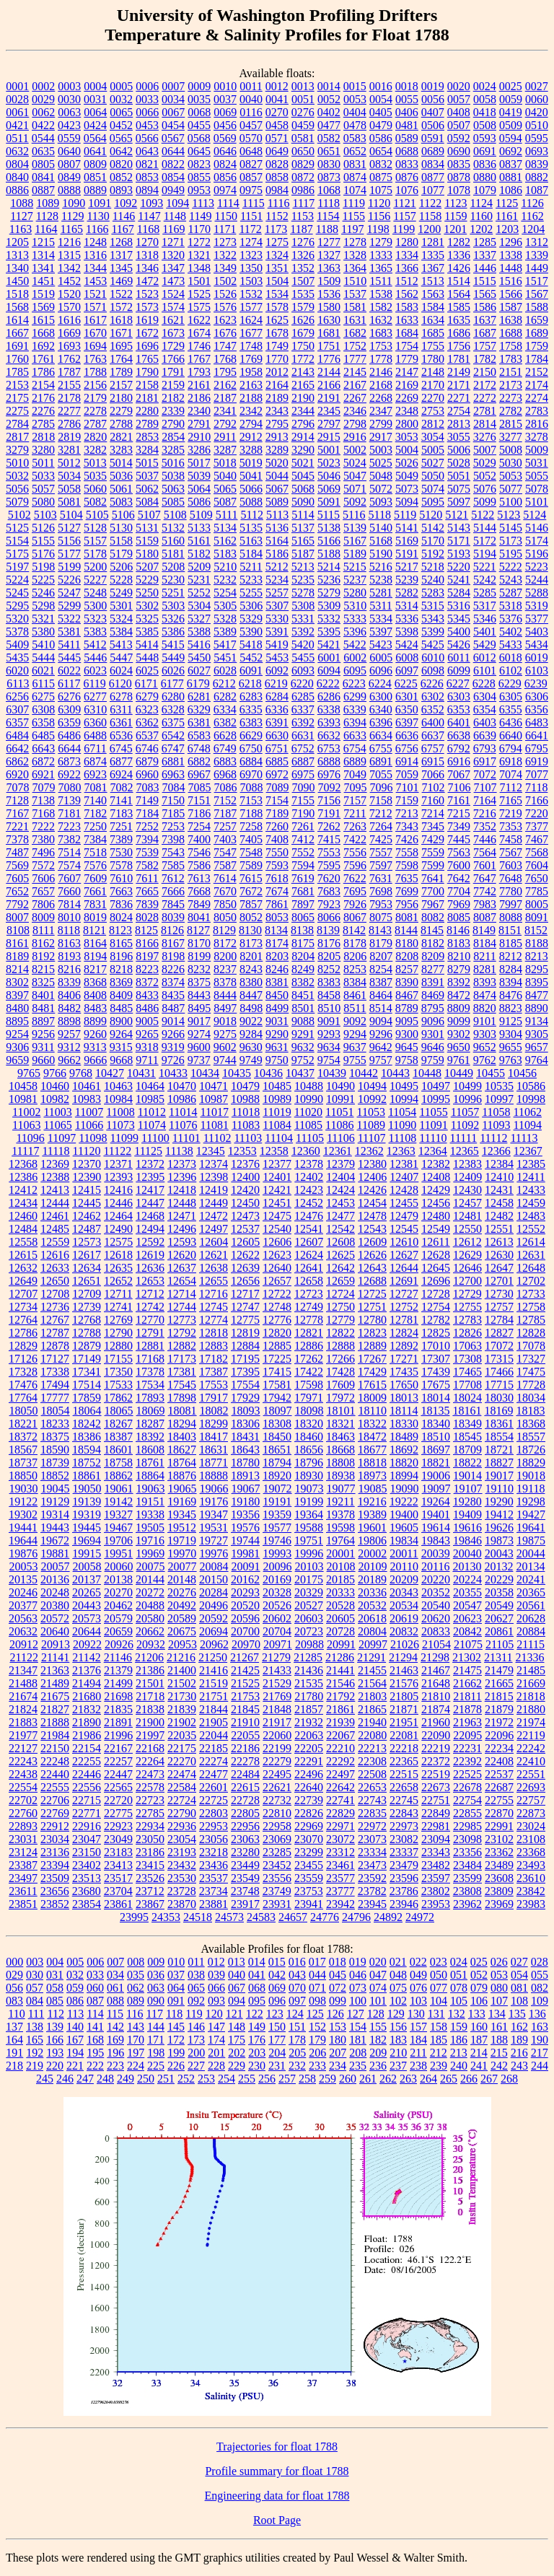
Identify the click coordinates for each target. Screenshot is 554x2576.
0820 (121, 164)
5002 (354, 450)
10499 (467, 1086)
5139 (354, 528)
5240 (432, 579)
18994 (404, 1475)
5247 (69, 592)
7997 (510, 904)
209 (378, 2053)
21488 (23, 1683)
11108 (403, 1138)
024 (458, 1962)
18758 (118, 1462)
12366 (496, 1151)
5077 (510, 489)
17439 (435, 1372)
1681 (328, 333)
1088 (21, 203)
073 (357, 1988)
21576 (404, 1683)
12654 (181, 1281)
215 (499, 2053)
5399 (432, 631)
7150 (173, 800)
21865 (372, 1709)
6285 (303, 696)
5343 (432, 618)
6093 (303, 670)
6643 (43, 748)
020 (378, 1962)
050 (438, 1975)
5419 (277, 644)
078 (458, 1988)
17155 (118, 1359)
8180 (406, 943)
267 (489, 2078)
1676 (225, 333)
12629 (467, 1255)
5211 (250, 567)
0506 (432, 125)
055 (539, 1975)
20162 (245, 1579)
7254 (199, 826)
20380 (54, 1605)
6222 (328, 683)
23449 (245, 1865)
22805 (245, 1813)
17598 (308, 1385)
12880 (118, 1346)
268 (509, 2078)
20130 (466, 1566)
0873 (328, 177)
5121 (456, 515)
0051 (303, 99)
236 (378, 2066)
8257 (406, 969)
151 (297, 2027)
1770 (277, 359)
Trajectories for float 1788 (277, 2446)
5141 (406, 528)
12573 (86, 1242)
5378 (17, 631)
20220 (435, 1579)
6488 (95, 735)
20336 (372, 1592)
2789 (147, 424)
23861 (118, 1904)
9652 (484, 1047)
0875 (380, 177)
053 (499, 1975)
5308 (303, 605)
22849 (435, 1813)
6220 (302, 683)
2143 (303, 372)
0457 (251, 125)
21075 (468, 1644)
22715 (86, 1800)
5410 (43, 644)
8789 (406, 1008)
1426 (458, 268)
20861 (499, 1631)
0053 (354, 99)
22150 (54, 1748)
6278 (121, 696)
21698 (118, 1696)
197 (135, 2053)
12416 (118, 1190)
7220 (536, 813)
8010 (69, 917)
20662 (150, 1631)
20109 (373, 1566)
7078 (18, 787)
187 (479, 2040)
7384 (95, 839)
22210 (340, 1748)
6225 (406, 683)
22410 (530, 1761)
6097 (406, 670)
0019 (432, 86)
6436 (510, 722)
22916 (86, 1826)
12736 (54, 1307)
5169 (406, 541)
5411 (69, 644)
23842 (530, 1891)
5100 (510, 502)
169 (115, 2040)
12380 (372, 1164)
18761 (150, 1462)
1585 (458, 307)
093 (216, 2001)
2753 (432, 411)
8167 (173, 943)
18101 (341, 1411)
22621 (277, 1787)
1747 (225, 346)
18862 (118, 1475)
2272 (484, 398)
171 (155, 2040)
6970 (251, 774)
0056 (432, 99)
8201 (251, 956)
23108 (530, 1839)
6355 (510, 709)
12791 (150, 1333)
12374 (213, 1164)
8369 (121, 982)
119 (193, 2014)
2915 (328, 437)
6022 (69, 670)
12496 (181, 1229)
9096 (432, 1021)
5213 (303, 567)
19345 (181, 1514)
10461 (86, 1086)
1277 (328, 242)
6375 (173, 722)
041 (256, 1975)
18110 (373, 1411)
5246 (43, 592)
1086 (510, 190)
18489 (404, 1436)
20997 (373, 1644)
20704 (277, 1631)
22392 (467, 1761)
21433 (277, 1670)
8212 (510, 956)
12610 (404, 1242)
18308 (277, 1423)
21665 (499, 1683)
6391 (277, 722)
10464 (150, 1086)
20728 (340, 1631)
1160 (481, 216)
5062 (147, 489)
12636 (150, 1268)
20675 (181, 1631)
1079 (484, 190)
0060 (536, 99)
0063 (69, 112)
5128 (95, 528)
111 (36, 2014)
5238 (380, 579)
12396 (181, 1177)
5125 (17, 528)
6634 (380, 735)
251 (166, 2078)
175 (236, 2040)
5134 (225, 528)
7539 (147, 852)
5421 (328, 644)
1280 (406, 242)
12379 (340, 1164)
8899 (95, 1021)
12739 (86, 1307)
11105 (310, 1138)
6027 (199, 670)
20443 (86, 1605)
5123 (508, 515)
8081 (406, 917)
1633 (406, 320)
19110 (499, 1488)
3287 (225, 450)
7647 (484, 878)
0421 (17, 125)
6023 (95, 670)
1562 (406, 294)
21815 (499, 1696)
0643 (147, 151)
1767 (199, 359)
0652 (354, 151)
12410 (499, 1177)
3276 (484, 437)
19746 (277, 1540)
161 (499, 2027)
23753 (308, 1891)
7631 (380, 878)
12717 (245, 1294)
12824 (404, 1333)
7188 (251, 813)
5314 (406, 605)
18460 (308, 1436)
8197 (147, 956)
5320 (17, 618)
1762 (69, 359)
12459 (530, 1203)
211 (418, 2053)
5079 (17, 502)
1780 (432, 359)
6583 (199, 735)
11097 (62, 1138)
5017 (199, 463)
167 (75, 2040)
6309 (69, 709)
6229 (510, 683)
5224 (17, 579)
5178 (95, 554)
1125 (507, 203)
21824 (23, 1709)
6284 (277, 696)
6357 (17, 722)
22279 (277, 1761)
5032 (17, 476)
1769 (251, 359)
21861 (340, 1709)
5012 (69, 463)
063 (155, 1988)
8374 (173, 982)
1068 (328, 190)
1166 (97, 229)
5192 (432, 554)
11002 (26, 1112)
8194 (95, 956)
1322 (225, 255)
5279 (328, 592)
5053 (510, 476)
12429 (435, 1190)
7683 (328, 891)
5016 (173, 463)
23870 (181, 1904)
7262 (328, 826)
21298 (435, 1657)
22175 (181, 1748)
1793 (199, 372)
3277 (510, 437)
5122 (482, 515)
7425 (380, 839)
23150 (86, 1852)
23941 (308, 1904)
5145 (510, 528)
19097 (436, 1488)
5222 (510, 567)
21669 (530, 1683)
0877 (432, 177)
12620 (181, 1255)
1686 (458, 333)
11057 (465, 1112)
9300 (406, 1034)
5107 (149, 515)
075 (398, 1988)
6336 (277, 709)
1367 (432, 268)
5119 (405, 515)
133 (476, 2014)
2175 (17, 398)
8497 (225, 1008)
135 (517, 2014)
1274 (251, 242)
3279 (17, 450)
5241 (458, 579)
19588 (308, 1527)
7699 (406, 891)
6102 (510, 670)
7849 (199, 904)
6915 (432, 761)
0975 (251, 190)
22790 (181, 1813)
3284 (147, 450)
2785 (43, 424)
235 (357, 2066)
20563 (23, 1618)
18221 (23, 1423)
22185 (213, 1748)
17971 (308, 1398)
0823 (199, 164)
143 (135, 2027)
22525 (467, 1774)
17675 (435, 1385)
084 (34, 2001)
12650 (54, 1281)
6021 (43, 670)
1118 (328, 203)
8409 (121, 995)
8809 (458, 1008)
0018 (406, 86)
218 (14, 2066)
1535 (303, 294)
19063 (150, 1488)
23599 (467, 1878)
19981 (245, 1553)
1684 (406, 333)
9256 (43, 1034)
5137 (303, 528)
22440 (54, 1774)
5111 (227, 515)
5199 (69, 567)
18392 (150, 1436)
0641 (95, 151)
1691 (17, 346)
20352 (435, 1592)
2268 (380, 398)
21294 (403, 1657)
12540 (277, 1229)
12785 (530, 1320)
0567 (173, 138)
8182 (432, 943)
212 (438, 2053)
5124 (534, 515)
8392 (458, 982)
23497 (23, 1878)
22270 (181, 1761)
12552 (530, 1229)
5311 (380, 605)
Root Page (277, 2520)
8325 (43, 982)
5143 (458, 528)
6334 (225, 709)
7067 (458, 774)
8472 (458, 995)
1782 (484, 359)
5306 (251, 605)
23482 (435, 1865)
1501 (199, 281)
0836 (484, 164)
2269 (406, 398)
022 (418, 1962)
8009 (43, 917)
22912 (54, 1826)
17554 (245, 1385)
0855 (199, 177)
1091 (99, 203)
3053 (406, 437)
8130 (250, 930)
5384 (121, 631)
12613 (499, 1242)
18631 (213, 1449)
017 (317, 1962)
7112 (511, 787)
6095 (354, 670)
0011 (250, 86)
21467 (435, 1670)
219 (34, 2066)
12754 (435, 1307)
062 (135, 1988)
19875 (530, 1540)
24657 (292, 1917)
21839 (181, 1709)
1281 (432, 242)
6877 (121, 761)
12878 (54, 1346)
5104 (71, 515)
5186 (277, 554)
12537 (245, 1229)
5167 (354, 541)
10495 (404, 1086)
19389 (372, 1514)
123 (274, 2014)
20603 (308, 1618)
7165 (510, 800)
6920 (17, 774)
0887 (43, 190)
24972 (419, 1917)
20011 (404, 1553)
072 (337, 1988)
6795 (536, 748)
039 (216, 1975)
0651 (328, 151)
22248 (54, 1761)
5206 (121, 567)
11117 (25, 1151)
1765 (147, 359)
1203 (507, 229)
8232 (199, 969)
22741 (340, 1800)
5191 (406, 554)
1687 (484, 333)
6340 (380, 709)
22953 (213, 1826)
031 (54, 1975)
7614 (225, 878)
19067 (246, 1488)
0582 (328, 138)
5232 (225, 579)
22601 (213, 1787)
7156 (328, 800)
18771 (213, 1462)
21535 (308, 1683)
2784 (17, 424)
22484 (245, 1774)
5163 (251, 541)
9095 (406, 1021)
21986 (86, 1735)
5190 (380, 554)
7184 (147, 813)
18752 (86, 1462)
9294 (354, 1034)
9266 (173, 1034)
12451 (277, 1203)
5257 (277, 592)
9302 (458, 1034)
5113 (277, 515)
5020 (277, 463)
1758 (510, 346)
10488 (308, 1086)
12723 (308, 1294)
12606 (277, 1242)
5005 (432, 450)
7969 (458, 904)
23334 (372, 1852)
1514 (458, 281)
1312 (536, 242)
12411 (530, 1177)
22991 (499, 1826)
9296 (380, 1034)
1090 (73, 203)
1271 (173, 242)
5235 (303, 579)
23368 (530, 1852)
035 (135, 1975)
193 (54, 2053)
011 (196, 1962)
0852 (121, 177)
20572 (54, 1618)
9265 (147, 1034)
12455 (404, 1203)
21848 (277, 1709)
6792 (458, 748)
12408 (435, 1177)
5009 (536, 450)
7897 (303, 904)
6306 (536, 696)
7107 (485, 787)
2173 (510, 385)
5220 (458, 567)
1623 (225, 320)
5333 (354, 618)
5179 (121, 554)
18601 (118, 1449)
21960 (435, 1722)
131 (436, 2014)
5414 (147, 644)
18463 (340, 1436)
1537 (354, 294)
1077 (432, 190)
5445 (69, 657)
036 (155, 1975)
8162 (43, 943)
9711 (147, 1060)
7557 (380, 852)
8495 (199, 1008)
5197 (17, 567)
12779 (340, 1320)
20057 (55, 1566)
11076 (183, 1125)
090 (155, 2001)
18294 (181, 1423)
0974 (225, 190)
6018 (510, 657)
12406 (372, 1177)
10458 (23, 1086)
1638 (510, 320)
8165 (121, 943)
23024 (530, 1826)
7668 (199, 891)
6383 (251, 722)
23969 (499, 1904)
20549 (499, 1605)
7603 (510, 865)
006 (95, 1962)
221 (75, 2066)
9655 (510, 1047)
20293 (245, 1592)
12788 (86, 1333)
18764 (181, 1462)
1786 (43, 372)
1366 (406, 268)
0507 (458, 125)
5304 (199, 605)
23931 (277, 1904)
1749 (277, 346)
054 (519, 1975)
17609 (340, 1385)
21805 (404, 1696)
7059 (406, 774)
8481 (43, 1008)
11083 (246, 1125)
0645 (199, 151)
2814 (484, 424)
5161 (199, 541)
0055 (406, 99)
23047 (86, 1839)
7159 (406, 800)
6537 (147, 735)
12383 (467, 1164)
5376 (510, 618)
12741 (118, 1307)
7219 (510, 813)
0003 (69, 86)
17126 (23, 1359)
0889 (95, 190)
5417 (225, 644)
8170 (199, 943)
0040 (251, 99)
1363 (328, 268)
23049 (118, 1839)
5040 (225, 476)
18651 (277, 1449)
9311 (43, 1047)
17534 (150, 1385)
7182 (95, 813)
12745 (213, 1307)
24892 (388, 1917)
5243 (510, 579)
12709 (86, 1294)
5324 (121, 618)
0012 (277, 86)
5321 (43, 618)
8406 (69, 995)
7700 (432, 891)
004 (54, 1962)
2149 (458, 372)
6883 (225, 761)
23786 (404, 1891)
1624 (251, 320)
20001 (340, 1553)
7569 (17, 865)
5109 (201, 515)
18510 (435, 1436)
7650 (536, 878)
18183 (530, 1411)
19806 (372, 1540)
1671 (121, 333)
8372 (147, 982)
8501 (303, 1008)
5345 (458, 618)
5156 (69, 541)
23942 (340, 1904)
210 (398, 2053)
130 (416, 2014)
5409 (17, 644)
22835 (372, 1813)
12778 (308, 1320)
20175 (308, 1579)
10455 (490, 1073)
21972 (499, 1722)
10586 (530, 1086)
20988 (309, 1644)
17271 (404, 1359)
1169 (173, 229)
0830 (328, 164)
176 (256, 2040)
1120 (379, 203)
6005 (380, 657)
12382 (435, 1164)
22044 (213, 1735)
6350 (406, 709)
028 (539, 1962)
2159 (173, 385)
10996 (467, 1099)
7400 (199, 839)
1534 (277, 294)
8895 (17, 1021)
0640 (69, 151)
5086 (199, 502)
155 (378, 2027)
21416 (213, 1670)
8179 (380, 943)
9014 (173, 1021)
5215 (354, 567)
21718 (150, 1696)
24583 (261, 1917)
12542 (340, 1229)
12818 (213, 1333)
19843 (435, 1540)
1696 (147, 346)
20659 (118, 1631)
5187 (303, 554)
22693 (530, 1787)
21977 (23, 1735)
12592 (150, 1242)
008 (135, 1962)
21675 (54, 1696)
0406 (406, 112)
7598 (406, 865)
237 (398, 2066)
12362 (369, 1151)
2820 (95, 437)
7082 (121, 787)
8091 (536, 917)
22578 (150, 1787)
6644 (69, 748)
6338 (328, 709)
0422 (43, 125)
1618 (121, 320)
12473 (245, 1216)
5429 (484, 644)
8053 (277, 917)
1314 (43, 255)
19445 (86, 1527)
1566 (510, 294)
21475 (467, 1670)
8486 (147, 1008)
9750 (277, 1060)
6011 (458, 657)
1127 (21, 216)
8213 (536, 956)
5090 (303, 502)
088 (115, 2001)
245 (44, 2078)
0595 (536, 138)
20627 (499, 1618)
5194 (484, 554)
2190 (303, 398)
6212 (224, 683)
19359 (277, 1514)
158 (438, 2027)
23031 (23, 1839)
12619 (150, 1255)
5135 (251, 528)
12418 (181, 1190)
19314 (54, 1514)
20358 (499, 1592)
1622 (199, 320)
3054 (432, 437)
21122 (23, 1657)
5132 (173, 528)
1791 (173, 372)
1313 (17, 255)
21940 (372, 1722)
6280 (173, 696)
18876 (181, 1475)
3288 (251, 450)
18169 (498, 1411)
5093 (380, 502)
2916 (354, 437)
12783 (467, 1320)
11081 (214, 1125)
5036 (121, 476)
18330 (404, 1423)
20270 (118, 1592)
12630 (499, 1255)
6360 (95, 722)
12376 (245, 1164)
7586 (199, 865)
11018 (246, 1112)
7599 (432, 865)
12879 (86, 1346)
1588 (536, 307)
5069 (328, 489)
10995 (435, 1099)
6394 (354, 722)
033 (95, 1975)
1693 (69, 346)
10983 (86, 1099)
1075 (380, 190)
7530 (121, 852)
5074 (432, 489)
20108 (341, 1566)
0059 (510, 99)
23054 (181, 1839)
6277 (95, 696)
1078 (458, 190)
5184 (251, 554)
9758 (406, 1060)
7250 (95, 826)
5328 (225, 618)
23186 (150, 1852)
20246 (23, 1592)
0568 (199, 138)
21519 (213, 1683)
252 (186, 2078)
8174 (277, 943)
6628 (225, 735)
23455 (308, 1865)
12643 (372, 1268)
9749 (251, 1060)
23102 (499, 1839)
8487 (173, 1008)
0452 (121, 125)
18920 (277, 1475)
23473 (372, 1865)
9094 (380, 1021)
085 (54, 2001)
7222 (43, 826)
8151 (510, 930)
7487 (17, 852)
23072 (340, 1839)
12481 (467, 1216)
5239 (406, 579)
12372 (150, 1164)
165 (34, 2040)
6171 (146, 683)
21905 (213, 1722)
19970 (181, 1553)
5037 (147, 476)
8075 (380, 917)
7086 (225, 787)
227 (196, 2066)
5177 (69, 554)
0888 (69, 190)
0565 (121, 138)
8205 (328, 956)
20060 (119, 1566)
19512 (181, 1527)
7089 (277, 787)
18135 (435, 1411)
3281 (69, 450)
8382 (303, 982)
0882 (536, 177)
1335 (432, 255)
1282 (458, 242)
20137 (86, 1579)
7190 (303, 813)
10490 (340, 1086)
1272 (199, 242)
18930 (308, 1475)
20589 (181, 1618)
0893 (121, 190)
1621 (173, 320)
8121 (94, 930)
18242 (86, 1423)
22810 (277, 1813)
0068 (199, 112)
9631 (277, 1047)
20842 (467, 1631)
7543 (173, 852)
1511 (380, 281)
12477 (340, 1216)
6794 (510, 748)
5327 (199, 618)
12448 (181, 1203)
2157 (121, 385)
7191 (328, 813)
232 (297, 2066)
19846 (467, 1540)
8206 (354, 956)
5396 (354, 631)
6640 (510, 735)
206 (317, 2053)
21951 (404, 1722)
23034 (54, 1839)
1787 (69, 372)
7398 (173, 839)
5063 (173, 489)
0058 (484, 99)
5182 (199, 554)
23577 (340, 1878)
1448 (510, 268)
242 (499, 2066)
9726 (173, 1060)
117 (154, 2014)
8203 (277, 956)
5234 (277, 579)
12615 (23, 1255)
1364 (354, 268)
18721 (499, 1449)
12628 (435, 1255)
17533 (118, 1385)
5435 (17, 657)
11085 (308, 1125)
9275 (225, 1034)
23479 (404, 1865)
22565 (118, 1787)
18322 (372, 1423)
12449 (213, 1203)
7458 (510, 839)
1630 (328, 320)
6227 (458, 683)
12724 (340, 1294)
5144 (484, 528)
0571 (277, 138)
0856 (225, 177)
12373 (181, 1164)
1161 (507, 216)
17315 (499, 1359)
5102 (19, 515)
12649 (23, 1281)
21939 (340, 1722)
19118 (530, 1488)
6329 (199, 709)
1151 (251, 216)
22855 (467, 1813)
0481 (406, 125)
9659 (17, 1060)
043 (297, 1975)
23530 (181, 1878)
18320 (308, 1423)
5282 (406, 592)
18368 (530, 1423)
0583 (354, 138)
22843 (404, 1813)
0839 (536, 164)
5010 (17, 463)
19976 (213, 1553)
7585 (173, 865)
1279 (380, 242)
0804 (17, 164)
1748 (251, 346)
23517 (118, 1878)
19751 (308, 1540)
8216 (69, 969)
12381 (404, 1164)
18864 (150, 1475)
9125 (510, 1021)
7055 (380, 774)
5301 (121, 605)
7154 (277, 800)
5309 (328, 605)
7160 (432, 800)
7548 (251, 852)
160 (479, 2027)
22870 (499, 1813)
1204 (533, 229)
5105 (97, 515)
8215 (43, 969)
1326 (303, 255)
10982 (54, 1099)
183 (398, 2040)
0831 (354, 164)
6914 (406, 761)
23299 (308, 1852)
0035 (199, 99)
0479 (380, 125)
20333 (340, 1592)
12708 (54, 1294)
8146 (458, 930)
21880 (530, 1709)
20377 (23, 1605)
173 (196, 2040)
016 (297, 1962)
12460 (23, 1216)
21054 (436, 1644)
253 (206, 2078)
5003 (380, 450)
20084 (214, 1566)
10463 (118, 1086)
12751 (372, 1307)
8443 (199, 995)
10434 (204, 1073)
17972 (340, 1398)
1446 (484, 268)
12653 (150, 1281)
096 (277, 2001)
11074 (152, 1125)
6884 (251, 761)
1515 (484, 281)
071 (317, 1988)
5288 (536, 592)
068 (256, 1988)
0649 (277, 151)
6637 (432, 735)
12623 (277, 1255)
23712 (150, 1891)
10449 (458, 1073)
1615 (43, 320)
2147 (406, 372)
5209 (199, 567)
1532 (251, 294)
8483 (95, 1008)
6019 (536, 657)
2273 (510, 398)
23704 (118, 1891)
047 (378, 1975)
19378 (340, 1514)
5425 (432, 644)
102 (398, 2001)
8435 (173, 995)
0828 (277, 164)
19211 (340, 1501)
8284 (510, 969)
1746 (199, 346)
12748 (277, 1307)
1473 (173, 281)
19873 (499, 1540)
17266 (340, 1359)
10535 (499, 1086)
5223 (536, 567)
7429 (432, 839)
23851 (23, 1904)
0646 (225, 151)
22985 (467, 1826)
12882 (181, 1346)
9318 (147, 1047)
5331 (303, 618)
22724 (181, 1800)
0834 (432, 164)
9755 (354, 1060)
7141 (121, 800)
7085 (199, 787)
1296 (510, 242)
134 (497, 2014)
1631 (354, 320)
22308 (372, 1761)
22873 (530, 1813)
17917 (213, 1398)
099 (337, 2001)
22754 (467, 1800)
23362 (499, 1852)
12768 (86, 1320)
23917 (245, 1904)
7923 (328, 904)
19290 (499, 1501)
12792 (181, 1333)
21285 (308, 1657)
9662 (69, 1060)
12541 (308, 1229)
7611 (147, 878)
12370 (86, 1164)
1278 (354, 242)
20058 (87, 1566)
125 (315, 2014)
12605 (245, 1242)
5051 (458, 476)
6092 (277, 670)
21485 (530, 1670)
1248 (95, 242)
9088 (303, 1021)
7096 (381, 787)
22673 (435, 1787)
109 (539, 2001)
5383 (95, 631)
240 (458, 2066)
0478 (354, 125)
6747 (173, 748)
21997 (150, 1735)
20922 (87, 1644)
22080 (372, 1735)
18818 (372, 1462)
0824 (225, 164)
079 (479, 1988)
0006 (147, 86)
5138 (328, 528)
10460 (54, 1086)
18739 (54, 1462)
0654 (380, 151)
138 (34, 2027)
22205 (308, 1748)
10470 (181, 1086)
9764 (536, 1060)
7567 (510, 852)
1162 (532, 216)
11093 (496, 1125)
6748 (199, 748)
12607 (308, 1242)
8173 (251, 943)
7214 (432, 813)
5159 (147, 541)
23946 (404, 1904)
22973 (404, 1826)
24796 (356, 1917)
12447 (150, 1203)
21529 (277, 1683)
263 (408, 2078)
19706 (118, 1540)
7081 (95, 787)
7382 (69, 839)
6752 (303, 748)
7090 (303, 787)
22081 (404, 1735)
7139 (69, 800)
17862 (118, 1398)
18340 (435, 1423)
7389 (121, 839)
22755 (499, 1800)
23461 (340, 1865)
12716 (213, 1294)
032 (75, 1975)
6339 (354, 709)
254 (226, 2078)
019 (357, 1962)
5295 (17, 605)
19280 (467, 1501)
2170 (432, 385)
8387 (380, 982)
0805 (43, 164)
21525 (245, 1683)
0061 (17, 112)
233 (317, 2066)
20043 (499, 1553)
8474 (484, 995)
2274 (536, 398)
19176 (213, 1501)
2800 (406, 424)
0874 (354, 177)
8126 (172, 930)
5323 (95, 618)
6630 (277, 735)
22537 (499, 1774)
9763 (510, 1060)
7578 (121, 865)
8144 (406, 930)
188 (499, 2040)
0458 (277, 125)
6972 (277, 774)
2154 (43, 385)
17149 (86, 1359)
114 (95, 2014)
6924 (121, 774)
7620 (328, 878)
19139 (86, 1501)
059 (75, 1988)
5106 (123, 515)
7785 (536, 891)
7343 (406, 826)
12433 (530, 1190)
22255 (86, 1761)
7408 (277, 839)
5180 (147, 554)
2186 (199, 398)
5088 (251, 502)
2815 (510, 424)
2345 (328, 411)
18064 (87, 1411)
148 (236, 2027)
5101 (536, 502)
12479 (404, 1216)
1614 (17, 320)
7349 (458, 826)
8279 (458, 969)
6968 (225, 774)
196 (115, 2053)
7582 (147, 865)
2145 (354, 372)
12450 (245, 1203)
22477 (213, 1774)
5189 (354, 554)
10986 (181, 1099)
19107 (468, 1488)
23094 (435, 1839)
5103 (45, 515)
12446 (118, 1203)
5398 (406, 631)
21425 (245, 1670)
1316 (95, 255)
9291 (303, 1034)
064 (176, 1988)
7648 (510, 878)
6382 (225, 722)
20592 (213, 1618)
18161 (466, 1411)
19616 (467, 1527)
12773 (181, 1320)
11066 (89, 1125)
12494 (150, 1229)
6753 (328, 748)
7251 (121, 826)
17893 (150, 1398)
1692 (43, 346)
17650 (404, 1385)
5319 (536, 605)
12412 (23, 1190)
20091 (246, 1566)
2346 (354, 411)
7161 (458, 800)
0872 (303, 177)
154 (357, 2027)
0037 (225, 99)
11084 (277, 1125)
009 (155, 1962)
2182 (173, 398)
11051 (339, 1112)
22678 (467, 1787)
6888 (328, 761)
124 (295, 2014)
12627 (404, 1255)
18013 (404, 1398)
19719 (181, 1540)
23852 (54, 1904)
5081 (69, 502)
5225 (43, 579)
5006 (458, 450)
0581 (303, 138)
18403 (181, 1436)
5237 (354, 579)
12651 (86, 1281)
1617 (95, 320)
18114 (404, 1411)
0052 (328, 99)
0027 (536, 86)
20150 (213, 1579)
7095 (355, 787)
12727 (404, 1294)
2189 (277, 398)
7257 (225, 826)
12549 (435, 1229)
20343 (404, 1592)
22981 (435, 1826)
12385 (530, 1164)
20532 (372, 1605)
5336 (406, 618)
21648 (435, 1683)
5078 (536, 489)
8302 (17, 982)
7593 (277, 865)
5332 (328, 618)
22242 (530, 1748)
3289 (277, 450)
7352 (484, 826)
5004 (406, 450)
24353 (165, 1917)
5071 (354, 489)
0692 (510, 151)
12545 (404, 1229)
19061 (119, 1488)
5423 (380, 644)
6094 (328, 670)
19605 (404, 1527)
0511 (17, 138)
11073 (120, 1125)
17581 (277, 1385)
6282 (225, 696)
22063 (308, 1735)
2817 (17, 437)
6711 (95, 748)
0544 (43, 138)
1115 (253, 203)
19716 (150, 1540)
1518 (17, 294)
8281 (484, 969)
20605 (340, 1618)
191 (14, 2053)
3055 (458, 437)
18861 (86, 1475)
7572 (43, 865)
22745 (404, 1800)
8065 (303, 917)
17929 (245, 1398)
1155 (354, 216)
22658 (404, 1787)
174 (216, 2040)
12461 (54, 1216)
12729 (467, 1294)
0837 (510, 164)
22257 (118, 1761)
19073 (309, 1488)
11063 (26, 1125)
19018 (530, 1475)
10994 (404, 1099)
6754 (354, 748)
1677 (251, 333)
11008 (120, 1112)
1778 (380, 359)
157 (418, 2027)
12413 (54, 1190)
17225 (277, 1359)
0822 (173, 164)
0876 (406, 177)
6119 (94, 683)
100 (357, 2001)
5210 (225, 567)
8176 (328, 943)
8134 (276, 930)
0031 (95, 99)
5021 (303, 463)
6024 (121, 670)
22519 (435, 1774)
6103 (536, 670)
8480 (17, 1008)
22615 (245, 1787)
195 (95, 2053)
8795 (432, 1008)
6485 (43, 735)
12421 (277, 1190)
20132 (498, 1566)
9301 (432, 1034)
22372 (435, 1761)
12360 (305, 1151)
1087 (536, 190)
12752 (404, 1307)
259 (327, 2078)
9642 (380, 1047)
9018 (225, 1021)
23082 (404, 1839)
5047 (354, 476)
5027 (432, 463)
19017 (499, 1475)
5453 (277, 657)
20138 (118, 1579)
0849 (69, 177)
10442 (363, 1073)
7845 (173, 904)
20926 (119, 1644)
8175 (303, 943)
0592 (458, 138)
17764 (23, 1398)
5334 (380, 618)
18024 (467, 1398)
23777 (340, 1891)
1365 (380, 268)
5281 (380, 592)
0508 (484, 125)
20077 (182, 1566)
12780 (372, 1320)
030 (34, 1975)
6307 (17, 709)
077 (438, 1988)
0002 (43, 86)
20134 (530, 1566)
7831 (95, 904)
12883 (213, 1346)
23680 (86, 1891)
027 (519, 1962)
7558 (406, 852)
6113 (17, 683)
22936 (181, 1826)
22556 (86, 1787)
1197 (352, 229)
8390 (406, 982)
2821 (121, 437)
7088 (251, 787)
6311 (121, 709)
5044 (277, 476)
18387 (118, 1436)
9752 (303, 1060)
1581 (354, 307)
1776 (328, 359)
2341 (225, 411)
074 (378, 1988)
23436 (213, 1865)
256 (267, 2078)
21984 (54, 1735)
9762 (484, 1060)
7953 (380, 904)
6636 (406, 735)
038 (196, 1975)
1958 (251, 372)
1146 (124, 216)
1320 (173, 255)
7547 (225, 852)
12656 (245, 1281)
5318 (510, 605)
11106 (341, 1138)
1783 (510, 359)
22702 (23, 1800)
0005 (121, 86)
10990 (308, 1099)
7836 (121, 904)
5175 (17, 554)
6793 (484, 748)
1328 (354, 255)
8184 (484, 943)
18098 (309, 1411)
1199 (403, 229)
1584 (432, 307)
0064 (95, 112)
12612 (467, 1242)
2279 (121, 411)
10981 (23, 1099)
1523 (147, 294)
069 (277, 1988)
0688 (406, 151)
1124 (481, 203)
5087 (225, 502)
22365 (404, 1761)
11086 (339, 1125)
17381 (181, 1372)
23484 (467, 1865)
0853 (147, 177)
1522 (121, 294)
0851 (95, 177)
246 (65, 2078)
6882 (199, 761)
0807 (69, 164)
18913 (245, 1475)
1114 (228, 203)
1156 (379, 216)
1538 (380, 294)
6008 (406, 657)
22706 (54, 1800)
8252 (328, 969)
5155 (43, 541)
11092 (465, 1125)
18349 (467, 1423)
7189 (277, 813)
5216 (380, 567)
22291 (308, 1761)
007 (115, 1962)
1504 (277, 281)
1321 (199, 255)
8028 (147, 917)
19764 (340, 1540)
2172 (484, 385)
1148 (175, 216)
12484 (23, 1229)
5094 (406, 502)
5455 (303, 657)
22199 (277, 1748)
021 (398, 1962)
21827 (54, 1709)
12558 (23, 1242)
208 (357, 2053)
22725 (213, 1800)
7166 (536, 800)
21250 (212, 1657)
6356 (536, 709)
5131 (147, 528)
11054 (402, 1112)
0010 (225, 86)
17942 (277, 1398)
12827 (499, 1333)
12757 (499, 1307)
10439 (331, 1073)
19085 (373, 1488)
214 (479, 2053)
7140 (95, 800)
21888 (54, 1722)
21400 (181, 1670)
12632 (23, 1268)
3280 (43, 450)
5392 (303, 631)
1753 (380, 346)
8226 (173, 969)
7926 (354, 904)
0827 (251, 164)
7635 (406, 878)
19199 (308, 1501)
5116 (354, 515)
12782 (435, 1320)
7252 (147, 826)
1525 (199, 294)
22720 (118, 1800)
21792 (340, 1696)
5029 (484, 463)
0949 (173, 190)
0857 (251, 177)
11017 (214, 1112)
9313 (95, 1047)
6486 (69, 735)
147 (216, 2027)
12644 (404, 1268)
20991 (341, 1644)
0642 (121, 151)
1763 (95, 359)
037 (176, 1975)
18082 (214, 1411)
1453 (95, 281)
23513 (86, 1878)
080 (499, 1988)
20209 (404, 1579)
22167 (118, 1748)
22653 (372, 1787)
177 (277, 2040)
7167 (17, 813)
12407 (404, 1177)
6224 (380, 683)
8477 (536, 995)
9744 (225, 1060)
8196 (121, 956)
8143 (380, 930)
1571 (95, 307)
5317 (484, 605)
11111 (464, 1138)
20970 (246, 1644)
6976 (328, 774)
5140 (380, 528)
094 (236, 2001)
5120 (430, 515)
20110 (404, 1566)
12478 (372, 1216)
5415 (173, 644)
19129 (54, 1501)
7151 (199, 800)
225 (155, 2066)
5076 (484, 489)
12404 (340, 1177)
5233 (251, 579)
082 (539, 1988)
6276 (69, 696)
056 (14, 1988)
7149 (147, 800)
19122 (23, 1501)
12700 (467, 1281)
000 (14, 1962)
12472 (213, 1216)
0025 (510, 86)
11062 (528, 1112)
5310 (354, 605)
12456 (435, 1203)
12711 (118, 1294)
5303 (173, 605)
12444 (54, 1203)
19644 (23, 1540)
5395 (328, 631)
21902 (181, 1722)
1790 (147, 372)
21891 (118, 1722)
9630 (251, 1047)
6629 (251, 735)
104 (438, 2001)
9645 (406, 1047)
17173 (181, 1359)
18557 (530, 1436)
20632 (23, 1631)
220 (54, 2066)
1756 (458, 346)
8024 (121, 917)
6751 (277, 748)
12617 (86, 1255)
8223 (147, 969)
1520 (69, 294)
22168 (150, 1748)
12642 (340, 1268)
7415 (328, 839)
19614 (435, 1527)
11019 (277, 1112)
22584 (181, 1787)
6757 (432, 748)
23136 (54, 1852)
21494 (86, 1683)
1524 (173, 294)
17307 (435, 1359)
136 (537, 2014)
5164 (277, 541)
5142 (432, 528)
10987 (213, 1099)
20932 (150, 1644)
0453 (147, 125)
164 (14, 2040)
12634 (86, 1268)
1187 (301, 229)
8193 (69, 956)
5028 (458, 463)
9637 (354, 1047)
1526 (225, 294)
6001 (328, 657)
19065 (182, 1488)
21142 (86, 1657)
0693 (536, 151)
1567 (536, 294)
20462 (118, 1605)
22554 (23, 1787)
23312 (340, 1852)
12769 (118, 1320)
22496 (308, 1774)
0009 (199, 86)
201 (216, 2053)
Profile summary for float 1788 (276, 2471)
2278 (95, 411)
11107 (372, 1138)
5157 (95, 541)
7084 (173, 787)
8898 (69, 1021)
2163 (251, 385)
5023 (328, 463)
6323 (147, 709)
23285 (277, 1852)
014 (256, 1962)
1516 (510, 281)
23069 (277, 1839)
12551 (499, 1229)
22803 (213, 1813)
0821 (147, 164)
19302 (23, 1514)
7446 (484, 839)
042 (277, 1975)
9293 (328, 1034)
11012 (152, 1112)
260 (347, 2078)
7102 (433, 787)
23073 (372, 1839)
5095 (432, 502)
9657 (536, 1047)
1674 (199, 333)
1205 (17, 242)
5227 (95, 579)
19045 (55, 1488)
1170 (199, 229)
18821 (435, 1462)
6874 (95, 761)
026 (499, 1962)
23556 (277, 1878)
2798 (354, 424)
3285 (173, 450)
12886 (308, 1346)
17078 (530, 1346)
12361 (337, 1151)
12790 (118, 1333)
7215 (458, 813)
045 (337, 1975)
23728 (181, 1891)
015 (277, 1962)
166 (54, 2040)
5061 (121, 489)
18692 (404, 1449)
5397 (380, 631)
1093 (151, 203)
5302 (147, 605)
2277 (69, 411)
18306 (245, 1423)
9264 (121, 1034)
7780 (510, 891)
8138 (302, 930)
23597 (435, 1878)
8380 (251, 982)
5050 (432, 476)
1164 (46, 229)
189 (519, 2040)
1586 (484, 307)
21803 (372, 1696)
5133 (199, 528)
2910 (199, 437)
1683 (380, 333)
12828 (530, 1333)
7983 (484, 904)
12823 (372, 1333)
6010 (432, 657)
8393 (484, 982)
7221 (17, 826)
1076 (406, 190)
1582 (380, 307)
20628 (530, 1618)
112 (55, 2014)
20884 (530, 1631)
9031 (277, 1021)
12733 (530, 1294)
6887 (303, 761)
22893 (23, 1826)
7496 (43, 852)
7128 (17, 800)
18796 (308, 1462)
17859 (86, 1398)
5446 (95, 657)
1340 (17, 268)
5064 (199, 489)
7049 (354, 774)
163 (539, 2027)
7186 (199, 813)
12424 (340, 1190)
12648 (530, 1268)
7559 (432, 852)
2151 (510, 372)
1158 (430, 216)
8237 (225, 969)
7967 (432, 904)
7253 (173, 826)
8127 (198, 930)
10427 (109, 1073)
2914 (303, 437)
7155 (303, 800)
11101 (186, 1138)
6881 (173, 761)
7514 (69, 852)
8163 (69, 943)
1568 (17, 307)
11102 (217, 1138)
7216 (484, 813)
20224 (467, 1579)
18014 (435, 1398)
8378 (225, 982)
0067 (173, 112)
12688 (372, 1281)
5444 (43, 657)
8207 (380, 956)
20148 (181, 1579)
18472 (372, 1436)
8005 (536, 904)
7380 (43, 839)
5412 (95, 644)
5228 (121, 579)
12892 (404, 1346)
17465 (467, 1372)
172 (176, 2040)
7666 (173, 891)
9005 (147, 1021)
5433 (510, 644)
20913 (55, 1644)
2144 (328, 372)
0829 (303, 164)
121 (234, 2014)
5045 (303, 476)
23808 (467, 1891)
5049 (406, 476)
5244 (536, 579)
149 (256, 2027)
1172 (250, 229)
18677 (372, 1449)
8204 (303, 956)
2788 (121, 424)
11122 (117, 1151)
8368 (95, 982)
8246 (277, 969)
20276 (181, 1592)
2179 (95, 398)
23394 (54, 1865)
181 (357, 2040)
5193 (458, 554)
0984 (277, 190)
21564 (372, 1683)
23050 (150, 1839)
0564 (95, 138)
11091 (433, 1125)
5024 (354, 463)
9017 (199, 1021)
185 (438, 2040)
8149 (484, 930)
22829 (340, 1813)
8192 (43, 956)
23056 (213, 1839)
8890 (536, 1008)
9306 (17, 1047)
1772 (303, 359)
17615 (372, 1385)
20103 (309, 1566)
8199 (199, 956)
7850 (225, 904)
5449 (173, 657)
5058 (69, 489)
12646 (467, 1268)
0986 (303, 190)
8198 (173, 956)
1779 (406, 359)
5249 (121, 592)
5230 (173, 579)
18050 (23, 1411)
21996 (118, 1735)
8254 (380, 969)
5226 (69, 579)
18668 (340, 1449)
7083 (147, 787)
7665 (147, 891)
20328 (277, 1592)
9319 (173, 1047)
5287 (510, 592)
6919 (536, 761)
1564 (458, 294)
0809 (95, 164)
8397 (17, 995)
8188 (536, 943)
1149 (200, 216)
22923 (118, 1826)
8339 (69, 982)
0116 (250, 112)
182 (378, 2040)
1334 (406, 255)
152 (317, 2027)
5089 (277, 502)
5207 (147, 567)
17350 (118, 1372)
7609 (95, 878)
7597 (380, 865)
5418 (251, 644)
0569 (225, 138)
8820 (484, 1008)
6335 (251, 709)
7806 (43, 904)
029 (14, 1975)
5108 (175, 515)
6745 (121, 748)
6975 (303, 774)
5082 (95, 502)
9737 (199, 1060)
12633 (54, 1268)
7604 (536, 865)
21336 (530, 1657)
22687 (499, 1787)
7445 (458, 839)
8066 (328, 917)
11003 (57, 1112)
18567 (23, 1449)
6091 (251, 670)
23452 (277, 1865)
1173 (276, 229)
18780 (245, 1462)
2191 (328, 398)
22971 (340, 1826)
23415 (150, 1865)
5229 (147, 579)
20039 (435, 1553)
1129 (72, 216)
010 (176, 1962)
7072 (484, 774)
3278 (536, 437)
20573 (86, 1618)
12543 (372, 1229)
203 (256, 2053)
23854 (86, 1904)
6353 (458, 709)
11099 (124, 1138)
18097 (277, 1411)
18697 (435, 1449)
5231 (199, 579)
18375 (54, 1436)
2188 (251, 398)
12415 (86, 1190)
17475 (530, 1372)
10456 (522, 1073)
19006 (435, 1475)
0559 (69, 138)
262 (388, 2078)
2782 (510, 411)
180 (337, 2040)
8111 (43, 930)
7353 (510, 826)
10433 (173, 1073)
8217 (95, 969)
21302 (466, 1657)
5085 (173, 502)
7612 (173, 878)
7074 (510, 774)
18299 (213, 1423)
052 (479, 1975)
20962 (214, 1644)
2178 (69, 398)
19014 (467, 1475)
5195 (510, 554)
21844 (213, 1709)
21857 (308, 1709)
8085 (458, 917)
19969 (150, 1553)
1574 (173, 307)
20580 (150, 1618)
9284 (251, 1034)
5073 (406, 489)
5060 (95, 489)
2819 (69, 437)
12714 (181, 1294)
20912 (23, 1644)
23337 (404, 1852)
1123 (455, 203)
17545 (181, 1385)
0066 (147, 112)
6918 (510, 761)
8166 (147, 943)
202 (236, 2053)
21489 (54, 1683)
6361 (121, 722)
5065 (225, 489)
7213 (406, 813)
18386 (86, 1436)
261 (368, 2078)
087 (95, 2001)
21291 (371, 1657)
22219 (435, 1748)
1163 (20, 229)
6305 (510, 696)
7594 (303, 865)
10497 (435, 1086)
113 (75, 2014)
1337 (484, 255)
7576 (95, 865)
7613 (199, 878)
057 (34, 1988)
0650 (303, 151)
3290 (303, 450)
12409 (467, 1177)
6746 (147, 748)
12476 (308, 1216)
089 (135, 2001)
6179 (198, 683)
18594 (86, 1449)
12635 (118, 1268)
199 (176, 2053)
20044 (530, 1553)
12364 (432, 1151)
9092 (354, 1021)
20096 (277, 1566)
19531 (213, 1527)
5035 (95, 476)
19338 (150, 1514)
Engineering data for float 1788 (277, 2495)
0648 (251, 151)
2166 (328, 385)
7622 (354, 878)
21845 (245, 1709)
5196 (536, 554)
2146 (380, 372)
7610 (121, 878)
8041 (199, 917)
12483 (530, 1216)
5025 (380, 463)
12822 (340, 1333)
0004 (95, 86)
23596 (404, 1878)
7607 (69, 878)
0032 (121, 99)
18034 (530, 1398)
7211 (354, 813)
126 (335, 2014)
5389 (225, 631)
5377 (536, 618)
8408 (95, 995)
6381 (199, 722)
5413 (121, 644)
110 (16, 2014)
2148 (432, 372)
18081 (182, 1411)
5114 (302, 515)
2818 (43, 437)
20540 (435, 1605)
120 (214, 2014)
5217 (406, 567)
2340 (199, 411)
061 (115, 1988)
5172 (484, 541)
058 (54, 1988)
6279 (147, 696)
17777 (54, 1398)
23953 (435, 1904)
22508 (372, 1774)
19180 (245, 1501)
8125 (146, 930)
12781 (404, 1320)
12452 (308, 1203)
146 (196, 2027)
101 (378, 2001)
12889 (372, 1346)
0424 (95, 125)
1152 (276, 216)
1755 (432, 346)
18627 (181, 1449)
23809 (499, 1891)
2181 (147, 398)
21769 (277, 1696)
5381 (69, 631)
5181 (173, 554)
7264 (380, 826)
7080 (70, 787)
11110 (433, 1138)
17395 (245, 1372)
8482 (69, 1008)
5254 (225, 592)
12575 (118, 1242)
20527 (308, 1605)
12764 (23, 1320)
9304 (510, 1034)
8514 (380, 1008)
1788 (95, 372)
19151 (150, 1501)
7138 (43, 800)
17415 (277, 1372)
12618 (118, 1255)
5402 (510, 631)
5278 (303, 592)
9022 (251, 1021)
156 (398, 2027)
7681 (303, 891)
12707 (23, 1294)
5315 (432, 605)
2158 (147, 385)
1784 (536, 359)
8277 (432, 969)
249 (125, 2078)
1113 (203, 203)
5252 (199, 592)
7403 (225, 839)
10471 (213, 1086)
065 (196, 1988)
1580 (328, 307)
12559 (54, 1242)
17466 (499, 1372)
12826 (467, 1333)
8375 (199, 982)
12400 (245, 1177)
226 (176, 2066)
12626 (372, 1255)
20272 (150, 1592)
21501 (150, 1683)
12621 (213, 1255)
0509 (510, 125)
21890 (86, 1722)
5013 (95, 463)
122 (254, 2014)
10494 (372, 1086)
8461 (354, 995)
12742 (150, 1307)
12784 (499, 1320)
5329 (251, 618)
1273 (225, 242)
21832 (86, 1709)
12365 (464, 1151)
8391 (432, 982)
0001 (17, 86)
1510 (354, 281)
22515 (404, 1774)
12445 (86, 1203)
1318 (147, 255)
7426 (406, 839)
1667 (17, 333)
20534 (404, 1605)
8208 (406, 956)
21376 (86, 1670)
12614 (530, 1242)
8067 (354, 917)
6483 (536, 722)
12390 (86, 1177)
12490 (118, 1229)
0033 (147, 99)
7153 (251, 800)
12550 (467, 1229)
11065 (57, 1125)
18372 (23, 1436)
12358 (274, 1151)
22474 (181, 1774)
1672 (147, 333)
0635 (43, 151)
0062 (43, 112)
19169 (181, 1501)
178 (297, 2040)
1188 (327, 229)
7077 (536, 774)
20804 (372, 1631)
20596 (245, 1618)
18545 (467, 1436)
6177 (172, 683)
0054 (380, 99)
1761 (43, 359)
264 (428, 2078)
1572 (121, 307)
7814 (69, 904)
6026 (173, 670)
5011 (43, 463)
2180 (121, 398)
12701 (499, 1281)
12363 (401, 1151)
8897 (43, 1021)
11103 (248, 1138)
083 (14, 2001)
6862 (17, 761)
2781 (484, 411)
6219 (276, 683)
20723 (308, 1631)
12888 (340, 1346)
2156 (95, 385)
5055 (536, 476)
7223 (69, 826)
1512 (406, 281)
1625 (277, 320)
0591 (432, 138)
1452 (69, 281)
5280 (354, 592)
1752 (354, 346)
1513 (432, 281)
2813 (458, 424)
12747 (245, 1307)
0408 (458, 112)
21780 (308, 1696)
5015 (147, 463)
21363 (54, 1670)
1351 (277, 268)
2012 (277, 372)
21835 (118, 1709)
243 (519, 2066)
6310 (95, 709)
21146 (118, 1657)
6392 (303, 722)
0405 (380, 112)
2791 (199, 424)
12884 (245, 1346)
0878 (458, 177)
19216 (372, 1501)
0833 (406, 164)
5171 (458, 541)
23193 (181, 1852)
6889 (354, 761)
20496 (213, 1605)
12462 (86, 1216)
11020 (308, 1112)
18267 (118, 1423)
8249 (303, 969)
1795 (225, 372)
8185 (510, 943)
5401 (484, 631)
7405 (251, 839)
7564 (484, 852)
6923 (95, 774)
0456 (225, 125)
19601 (372, 1527)
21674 (23, 1696)
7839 (147, 904)
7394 (147, 839)
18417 (213, 1436)
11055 (433, 1112)
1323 (251, 255)
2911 (225, 437)
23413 (118, 1865)
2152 (536, 372)
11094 (528, 1125)
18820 (404, 1462)
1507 (303, 281)
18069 (150, 1411)
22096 (499, 1735)
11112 (493, 1138)
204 (277, 2053)
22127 (23, 1748)
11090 (402, 1125)
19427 (530, 1514)
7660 (69, 891)
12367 (528, 1151)
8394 (510, 982)
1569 (43, 307)
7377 (536, 826)
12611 (435, 1242)
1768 (225, 359)
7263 (354, 826)
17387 (213, 1372)
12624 (308, 1255)
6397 (406, 722)
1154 (328, 216)
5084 (147, 502)
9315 (121, 1047)
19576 (245, 1527)
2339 (173, 411)
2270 (432, 398)
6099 (458, 670)
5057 (43, 489)
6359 (69, 722)
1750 (303, 346)
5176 (43, 554)
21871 (404, 1709)
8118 (69, 930)
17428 (340, 1372)
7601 (484, 865)
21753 (245, 1696)
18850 (23, 1475)
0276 (303, 112)
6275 (43, 696)
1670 (95, 333)
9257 (69, 1034)
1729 (173, 346)
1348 (199, 268)
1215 (43, 242)
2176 (43, 398)
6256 (17, 696)
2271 (458, 398)
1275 (277, 242)
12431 (499, 1190)
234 (337, 2066)
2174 (536, 385)
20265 (86, 1592)
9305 (536, 1034)
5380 (43, 631)
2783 (536, 411)
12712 (150, 1294)
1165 (72, 229)
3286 (199, 450)
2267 (354, 398)
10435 (236, 1073)
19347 (213, 1514)
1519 (43, 294)
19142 (118, 1501)
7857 (251, 904)
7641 (432, 878)
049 (418, 1975)
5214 (328, 567)
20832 (404, 1631)
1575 (199, 307)
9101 (484, 1021)
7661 (95, 891)
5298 (43, 605)
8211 (484, 956)
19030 (23, 1488)
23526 (150, 1878)
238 (418, 2066)
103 (418, 2001)
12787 (54, 1333)
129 (396, 2014)
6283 (251, 696)
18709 (467, 1449)
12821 (308, 1333)
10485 (277, 1086)
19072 (277, 1488)
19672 (54, 1540)
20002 (372, 1553)
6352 (432, 709)
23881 (213, 1904)
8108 (18, 930)
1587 (510, 307)
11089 (371, 1125)
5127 (69, 528)
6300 (380, 696)
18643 (245, 1449)
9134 (536, 1021)
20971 (277, 1644)
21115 (530, 1644)
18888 (213, 1475)
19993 (277, 1553)
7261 (303, 826)
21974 (530, 1722)
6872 (43, 761)
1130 (98, 216)
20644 (86, 1631)
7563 (458, 852)
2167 (354, 385)
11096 (30, 1138)
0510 (536, 125)
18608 (150, 1449)
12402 (308, 1177)
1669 (69, 333)
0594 (510, 138)
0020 (458, 86)
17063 (467, 1346)
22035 (181, 1735)
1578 (277, 307)
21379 (118, 1670)
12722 (277, 1294)
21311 (498, 1657)
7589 (251, 865)
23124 (23, 1852)
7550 (277, 852)
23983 (530, 1904)
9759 (432, 1060)
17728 (530, 1385)
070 (297, 1988)
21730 (181, 1696)
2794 (251, 424)
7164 (484, 800)
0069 (225, 112)
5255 (251, 592)
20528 (340, 1605)
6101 (484, 670)
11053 (371, 1112)
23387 (23, 1865)
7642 (458, 878)
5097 (458, 502)
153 (337, 2027)
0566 (147, 138)
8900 (121, 1021)
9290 (277, 1034)
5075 (458, 489)
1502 (225, 281)
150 (277, 2027)
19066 (214, 1488)
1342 (69, 268)
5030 (510, 463)
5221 (484, 567)
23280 (245, 1852)
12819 (245, 1333)
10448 (427, 1073)
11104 (279, 1138)
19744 (245, 1540)
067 (236, 1988)
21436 (308, 1670)
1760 (17, 359)
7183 (121, 813)
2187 (225, 398)
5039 (199, 476)
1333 (380, 255)
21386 (150, 1670)
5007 (484, 450)
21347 (23, 1670)
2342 (251, 411)
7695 (354, 891)
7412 (303, 839)
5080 (43, 502)
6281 (199, 696)
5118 (380, 515)
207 (337, 2053)
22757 (530, 1800)
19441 (23, 1527)
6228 (484, 683)
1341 (43, 268)
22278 (245, 1761)
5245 (17, 592)
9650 (458, 1047)
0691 (484, 151)
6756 (406, 748)
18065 (119, 1411)
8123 (120, 930)
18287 (150, 1423)
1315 (69, 255)
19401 (435, 1514)
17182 (213, 1359)
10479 (245, 1086)
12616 (54, 1255)
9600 (199, 1047)
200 (196, 2053)
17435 (404, 1372)
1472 (147, 281)
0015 (354, 86)
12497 (213, 1229)
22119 (530, 1735)
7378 (17, 839)
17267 (372, 1359)
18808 (340, 1462)
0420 (536, 112)
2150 (484, 372)
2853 (147, 437)
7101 (407, 787)
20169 (277, 1579)
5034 (69, 476)
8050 (225, 917)
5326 (173, 618)
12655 (213, 1281)
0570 (251, 138)
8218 (121, 969)
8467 (406, 995)
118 (174, 2014)
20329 (308, 1592)
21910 (245, 1722)
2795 (277, 424)
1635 (458, 320)
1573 (147, 307)
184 (418, 2040)
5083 (121, 502)
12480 (435, 1216)
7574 (69, 865)
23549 (245, 1878)
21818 (530, 1696)
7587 (225, 865)
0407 (432, 112)
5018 (225, 463)
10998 (530, 1099)
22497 (340, 1774)
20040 (467, 1553)
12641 (308, 1268)
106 (479, 2001)
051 (458, 1975)
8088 (510, 917)
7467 (536, 839)
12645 (435, 1268)
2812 (432, 424)
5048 (380, 476)
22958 (277, 1826)
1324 (277, 255)
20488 (150, 1605)
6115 (43, 683)
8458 (328, 995)
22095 (467, 1735)
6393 (328, 722)
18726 (530, 1449)
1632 (380, 320)
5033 (43, 476)
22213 (372, 1748)
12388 (54, 1177)
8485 (121, 1008)
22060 (277, 1735)
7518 (95, 852)
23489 (499, 1865)
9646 (432, 1047)
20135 (23, 1579)
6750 (251, 748)
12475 (277, 1216)
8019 (95, 917)
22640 (308, 1787)
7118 (536, 787)
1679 (303, 333)
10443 (395, 1073)
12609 (372, 1242)
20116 (435, 1566)
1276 (303, 242)
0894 (147, 190)
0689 (432, 151)
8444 (225, 995)
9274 (199, 1034)
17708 (467, 1385)
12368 (23, 1164)
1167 (122, 229)
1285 (484, 242)
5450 (199, 657)
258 (307, 2078)
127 (355, 2014)
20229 (499, 1579)
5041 (251, 476)
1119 (354, 203)
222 (95, 2066)
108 (519, 2001)
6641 (536, 735)
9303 (484, 1034)
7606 (43, 878)
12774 (213, 1320)
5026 (406, 463)
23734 (213, 1891)
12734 (23, 1307)
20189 (372, 1579)
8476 (510, 995)
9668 (121, 1060)
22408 (499, 1761)
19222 (404, 1501)
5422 (354, 644)
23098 (467, 1839)
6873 (69, 761)
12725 (372, 1294)
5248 (95, 592)
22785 (150, 1813)
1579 (303, 307)
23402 (86, 1865)
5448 (147, 657)
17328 (23, 1372)
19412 (499, 1514)
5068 (303, 489)
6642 (17, 748)
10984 (118, 1099)
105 (458, 2001)
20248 (54, 1592)
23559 (308, 1878)
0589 (406, 138)
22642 (340, 1787)
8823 (510, 1008)
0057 (458, 99)
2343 (277, 411)
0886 (17, 190)
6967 (199, 774)
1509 (328, 281)
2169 (406, 385)
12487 (86, 1229)
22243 (23, 1761)
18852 (54, 1475)
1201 (455, 229)
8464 (380, 995)
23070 (308, 1839)
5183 (225, 554)
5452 (251, 657)
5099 (484, 502)
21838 (150, 1709)
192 (34, 2053)
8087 (484, 917)
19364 (308, 1514)
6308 (43, 709)
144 (155, 2027)
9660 (43, 1060)
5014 (121, 463)
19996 (308, 1553)
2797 (328, 424)
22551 (530, 1774)
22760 (23, 1813)
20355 (467, 1592)
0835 (458, 164)
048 (398, 1975)
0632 (17, 151)
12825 (435, 1333)
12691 (404, 1281)
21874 (435, 1709)
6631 (303, 735)
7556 (354, 852)
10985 (150, 1099)
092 (196, 2001)
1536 (328, 294)
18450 (277, 1436)
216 (519, 2053)
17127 (54, 1359)
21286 (339, 1657)
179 (317, 2040)
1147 (149, 216)
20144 (150, 1579)
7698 (380, 891)
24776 (324, 1917)
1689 (536, 333)
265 (448, 2078)
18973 (372, 1475)
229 (236, 2066)
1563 (432, 294)
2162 (225, 385)
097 (297, 2001)
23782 (372, 1891)
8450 (277, 995)
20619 (404, 1618)
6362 (147, 722)
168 (95, 2040)
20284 (213, 1592)
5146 (536, 528)
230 (256, 2066)
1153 (302, 216)
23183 (118, 1852)
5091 (328, 502)
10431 (141, 1073)
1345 (121, 268)
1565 (484, 294)
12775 (245, 1320)
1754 (406, 346)
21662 (467, 1683)
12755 (467, 1307)
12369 (54, 1164)
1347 (173, 268)
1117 (303, 203)
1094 (177, 203)
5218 (432, 567)
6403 (484, 722)
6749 (225, 748)
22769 (54, 1813)
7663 (121, 891)
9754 (328, 1060)
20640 (54, 1631)
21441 (340, 1670)
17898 (181, 1398)
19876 (23, 1553)
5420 (303, 644)
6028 (225, 670)
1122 (430, 203)
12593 (181, 1242)
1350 (251, 268)
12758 (530, 1307)
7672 (251, 891)
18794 (277, 1462)
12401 (277, 1177)
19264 (435, 1501)
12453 (340, 1203)
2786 (69, 424)
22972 (372, 1826)
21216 (181, 1657)
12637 (181, 1268)
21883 (23, 1722)
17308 (467, 1359)
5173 (510, 541)
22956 (245, 1826)
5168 (380, 541)
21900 (150, 1722)
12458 (499, 1203)
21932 (308, 1722)
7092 (329, 787)
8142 (354, 930)
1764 (121, 359)
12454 (372, 1203)
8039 (173, 917)
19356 (245, 1514)
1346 (147, 268)
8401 (43, 995)
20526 (277, 1605)
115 (115, 2014)
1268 (121, 242)
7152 (225, 800)
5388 (199, 631)
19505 (150, 1527)
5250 (147, 592)
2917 (380, 437)
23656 (54, 1891)
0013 (303, 86)
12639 (245, 1268)
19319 (86, 1514)
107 (499, 2001)
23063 (245, 1839)
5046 (328, 476)
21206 (149, 1657)
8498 (251, 1008)
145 (176, 2027)
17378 (150, 1372)
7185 (173, 813)
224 (135, 2066)
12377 (277, 1164)
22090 (435, 1735)
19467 (118, 1527)
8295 (536, 969)
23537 (213, 1878)
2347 (380, 411)
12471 (181, 1216)
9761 (458, 1060)
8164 (95, 943)
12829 (23, 1346)
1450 (17, 281)
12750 (340, 1307)
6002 (354, 657)
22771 (86, 1813)
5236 (328, 579)
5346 (484, 618)
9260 (95, 1034)
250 (145, 2078)
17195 (245, 1359)
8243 (251, 969)
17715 (499, 1385)
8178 (354, 943)
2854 (173, 437)
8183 (458, 943)
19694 (86, 1540)
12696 (435, 1281)
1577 (251, 307)
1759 (536, 346)
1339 (536, 255)
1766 (173, 359)
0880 (484, 177)
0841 (43, 177)
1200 (429, 229)
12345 (210, 1151)
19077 (341, 1488)
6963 (173, 774)
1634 (432, 320)
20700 (245, 1631)
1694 (95, 346)
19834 (404, 1540)
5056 (17, 489)
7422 (354, 839)
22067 (340, 1735)
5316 (458, 605)
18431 (245, 1436)
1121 (404, 203)
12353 (242, 1151)
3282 (95, 450)
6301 (406, 696)
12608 (340, 1242)
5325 (147, 618)
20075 (150, 1566)
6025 (147, 670)
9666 (95, 1060)
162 (519, 2027)
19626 (499, 1527)
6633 (354, 735)
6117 (69, 683)
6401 (458, 722)
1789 (121, 372)
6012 (484, 657)
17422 (308, 1372)
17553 (213, 1385)
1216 (69, 242)
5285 (484, 592)
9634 (328, 1047)
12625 (340, 1255)
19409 (467, 1514)
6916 (458, 761)
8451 (303, 995)
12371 (118, 1164)
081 (519, 1988)
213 (458, 2053)
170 (135, 2040)
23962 (467, 1904)
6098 (432, 670)
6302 (432, 696)
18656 (308, 1449)
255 (246, 2078)
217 (539, 2053)
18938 (340, 1475)
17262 (308, 1359)
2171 (458, 385)
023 (438, 1962)
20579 (118, 1618)
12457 (467, 1203)
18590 (54, 1449)
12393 (118, 1177)
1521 (95, 294)
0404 (354, 112)
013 (236, 1962)
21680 (86, 1696)
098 (317, 2001)
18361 (499, 1423)
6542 (173, 735)
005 (75, 1962)
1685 (432, 333)
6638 (458, 735)
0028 (17, 99)
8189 (17, 956)
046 (357, 1975)
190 (539, 2040)
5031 (536, 463)
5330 (277, 618)
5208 (173, 567)
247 (85, 2078)
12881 (150, 1346)
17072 (499, 1346)
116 (134, 2014)
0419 (510, 112)
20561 (530, 1605)
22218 (404, 1748)
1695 (121, 346)
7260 (277, 826)
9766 (54, 1073)
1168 (148, 229)
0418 (484, 112)
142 (115, 2027)
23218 (213, 1852)
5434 (536, 644)
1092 (125, 203)
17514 (86, 1385)
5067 (277, 489)
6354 (484, 709)
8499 (277, 1008)
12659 (340, 1281)
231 (277, 2066)
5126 (43, 528)
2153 (17, 385)
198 (155, 2053)
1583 (406, 307)
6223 (354, 683)
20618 (372, 1618)
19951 (118, 1553)
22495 (277, 1774)
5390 (251, 631)
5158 (121, 541)
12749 (308, 1307)
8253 (354, 969)
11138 (179, 1151)
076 (418, 1988)
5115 (328, 515)
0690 (458, 151)
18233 (54, 1423)
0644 (173, 151)
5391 (277, 631)
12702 (530, 1281)
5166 (328, 541)
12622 (245, 1255)
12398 (213, 1177)
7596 (354, 865)
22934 (150, 1826)
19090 (404, 1488)
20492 (181, 1605)
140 (75, 2027)
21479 (499, 1670)
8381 (277, 982)
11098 (93, 1138)
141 (95, 2027)
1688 (510, 333)
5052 (484, 476)
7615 (251, 878)
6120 (120, 683)
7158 (380, 800)
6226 (432, 683)
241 (479, 2066)
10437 (300, 1073)
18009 (372, 1398)
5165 (303, 541)
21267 (244, 1657)
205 (297, 2053)
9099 (458, 1021)
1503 (251, 281)
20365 (530, 1592)
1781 (458, 359)
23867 (150, 1904)
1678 (277, 333)
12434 (23, 1203)
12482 (499, 1216)
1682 (354, 333)
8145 (432, 930)
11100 (155, 1138)
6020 (17, 670)
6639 (484, 735)
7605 (17, 878)
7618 (277, 878)
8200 (225, 956)
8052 (251, 917)
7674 (277, 891)
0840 (17, 177)
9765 (28, 1073)
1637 (484, 320)
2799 (380, 424)
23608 (499, 1878)
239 (438, 2066)
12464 (118, 1216)
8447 (251, 995)
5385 (147, 631)
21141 (55, 1657)
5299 (69, 605)
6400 (432, 722)
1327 (328, 255)
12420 (245, 1190)
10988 (245, 1099)
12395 (150, 1177)
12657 (277, 1281)
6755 (380, 748)
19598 (340, 1527)
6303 (458, 696)
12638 (213, 1268)
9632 (303, 1047)
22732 (277, 1800)
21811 (467, 1696)
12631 (530, 1255)
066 (216, 1988)
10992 (372, 1099)
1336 (458, 255)
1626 (303, 320)
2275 (17, 411)
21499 (118, 1683)
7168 (43, 813)
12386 (23, 1177)
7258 (251, 826)
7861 (277, 904)
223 (115, 2066)
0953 (199, 190)
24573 (229, 1917)
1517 (536, 281)
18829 (530, 1462)
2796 (303, 424)
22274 (213, 1761)
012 (216, 1962)
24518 (197, 1917)
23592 (372, 1878)
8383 (328, 982)
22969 (308, 1826)
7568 (536, 852)
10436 (268, 1073)
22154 (86, 1748)
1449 (536, 268)
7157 (354, 800)
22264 (150, 1761)
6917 (484, 761)
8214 (17, 969)
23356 (467, 1852)
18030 (499, 1398)
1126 (532, 203)
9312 (69, 1047)
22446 (86, 1774)
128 (375, 2014)
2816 (536, 424)
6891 (380, 761)
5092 (354, 502)
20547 (467, 1605)
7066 (432, 774)
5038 (173, 476)
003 (34, 1962)
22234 (499, 1748)
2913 (277, 437)
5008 (510, 450)
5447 (121, 657)
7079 (44, 787)
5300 (95, 605)
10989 (277, 1099)
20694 (213, 1631)
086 (75, 2001)
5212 (277, 567)
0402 (328, 112)
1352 (303, 268)
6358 (43, 722)
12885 (277, 1346)
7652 (17, 891)
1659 (536, 320)
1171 (225, 229)
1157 (404, 216)
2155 (69, 385)
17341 (86, 1372)
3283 (121, 450)
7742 (484, 891)
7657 (43, 891)
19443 (54, 1527)
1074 (354, 190)
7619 (303, 878)
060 (95, 1988)
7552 (303, 852)
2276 (43, 411)
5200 (95, 567)
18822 (467, 1462)
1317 (121, 255)
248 (105, 2078)
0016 (380, 86)
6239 (536, 683)
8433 (147, 995)
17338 (54, 1372)
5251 (173, 592)
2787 (95, 424)
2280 (147, 411)
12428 (404, 1190)
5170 (432, 541)
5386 (173, 631)
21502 (181, 1683)
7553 (328, 852)
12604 (213, 1242)
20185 (340, 1579)
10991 (340, 1099)
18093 (246, 1411)
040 (236, 1975)
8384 (354, 982)
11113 (523, 1138)
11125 (148, 1151)
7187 (225, 813)
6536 (121, 735)
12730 (499, 1294)
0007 (173, 86)
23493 (530, 1865)
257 (287, 2078)
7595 (328, 865)
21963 (467, 1722)
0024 (484, 86)
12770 (150, 1320)
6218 (250, 683)
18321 (340, 1423)
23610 (530, 1878)
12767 (54, 1320)
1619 (147, 320)
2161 (199, 385)
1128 (47, 216)
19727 (213, 1540)
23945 (372, 1904)
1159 (455, 216)
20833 (435, 1631)
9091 (328, 1021)
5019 (251, 463)
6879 (147, 761)
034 (115, 1975)
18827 (499, 1462)
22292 (340, 1761)
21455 (372, 1670)
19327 (118, 1514)
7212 (380, 813)
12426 (372, 1190)
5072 (380, 489)
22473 (150, 1774)
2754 (458, 411)
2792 (225, 424)
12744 (181, 1307)
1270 (147, 242)
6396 (380, 722)
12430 (467, 1190)
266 (469, 2078)
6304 (484, 696)
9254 (17, 1034)
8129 (224, 930)
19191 (277, 1501)
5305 (225, 605)
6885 (277, 761)
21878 (467, 1709)
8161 (17, 943)
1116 (279, 203)
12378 (308, 1164)
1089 (47, 203)
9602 (225, 1047)
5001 (328, 450)
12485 (54, 1229)
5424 (406, 644)
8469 (432, 995)
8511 (354, 1008)
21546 (340, 1683)
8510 (328, 1008)
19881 (54, 1553)
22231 (467, 1748)
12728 (435, 1294)
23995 (134, 1917)
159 (458, 2027)
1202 (481, 229)
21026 (404, 1644)
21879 (499, 1709)
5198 (43, 567)
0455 (199, 125)
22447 (118, 1774)
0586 (380, 138)
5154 (17, 541)
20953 (182, 1644)
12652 (118, 1281)
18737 (23, 1462)
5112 (251, 515)
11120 (87, 1151)
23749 (277, 1891)
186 (458, 2040)
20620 (435, 1618)
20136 (54, 1579)
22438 (23, 1774)
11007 (89, 1112)
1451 (43, 281)
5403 (536, 631)
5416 (199, 644)
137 (14, 2027)
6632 (328, 735)
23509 (54, 1878)
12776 (277, 1320)
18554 (499, 1436)
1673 (173, 333)
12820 (277, 1333)
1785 (17, 372)
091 (176, 2001)
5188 (328, 554)
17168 (150, 1359)
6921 (43, 774)
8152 (536, 930)
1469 (121, 281)
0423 (69, 125)
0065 (121, 112)
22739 (308, 1800)
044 (317, 1975)
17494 (54, 1385)
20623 (467, 1618)
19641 (530, 1527)
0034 (173, 99)
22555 (54, 1787)
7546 (199, 852)
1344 (95, 268)
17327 (530, 1359)
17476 (23, 1385)
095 (256, 2001)
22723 (150, 1800)
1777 (354, 359)
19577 (277, 1527)
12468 (150, 1216)
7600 (458, 865)
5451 (225, 657)
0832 (380, 164)
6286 (328, 696)
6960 (147, 774)
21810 (435, 1696)
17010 (435, 1346)
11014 (183, 1112)
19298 (530, 1501)
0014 (328, 86)
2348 (406, 411)
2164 (277, 385)
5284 (458, 592)
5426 (458, 644)
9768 (80, 1073)
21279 (276, 1657)
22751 (435, 1800)
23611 (23, 1891)
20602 (277, 1618)
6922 (69, 774)
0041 (277, 99)
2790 (173, 424)
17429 (372, 1372)
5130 (121, 528)
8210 (458, 956)
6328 (173, 709)
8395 (536, 982)
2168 (380, 385)
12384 (499, 1164)
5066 (251, 489)
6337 (303, 709)
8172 (225, 943)
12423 (308, 1190)
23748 (245, 1891)
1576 (225, 307)
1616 (69, 320)
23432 (181, 1865)
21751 (213, 1696)
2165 (303, 385)
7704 (458, 891)
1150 (225, 216)
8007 (17, 917)
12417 (150, 1190)
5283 (432, 592)
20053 (23, 1566)
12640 (277, 1268)
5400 (458, 631)
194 (75, 2053)
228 (216, 2066)
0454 (173, 125)
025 (479, 1962)
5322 (69, 618)
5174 (536, 541)
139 (54, 2027)
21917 (277, 1722)
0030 (69, 99)
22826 (308, 1813)
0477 (328, 125)
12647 (499, 1268)
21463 (404, 1670)
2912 (251, 437)
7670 (225, 891)
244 (539, 2066)
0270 (277, 112)
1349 (225, 268)
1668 (43, 333)
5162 (225, 541)
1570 (69, 307)
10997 (499, 1099)
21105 (499, 1644)
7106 (459, 787)
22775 (118, 1813)
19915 (86, 1553)
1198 (377, 229)
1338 (510, 255)
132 (456, 2014)
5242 (484, 579)
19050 (87, 1488)
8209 (432, 956)
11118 (55, 1151)
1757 (484, 346)
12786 (23, 1333)
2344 (303, 411)
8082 (432, 917)
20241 (530, 1579)
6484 (17, 735)
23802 (435, 1891)
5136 (277, 528)
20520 (245, 1605)
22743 (372, 1800)
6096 (380, 670)
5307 (277, 605)
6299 (354, 696)
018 (337, 1962)
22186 (245, 1748)
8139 (328, 930)
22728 (245, 1800)
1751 (328, 346)
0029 (43, 99)
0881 (510, 177)
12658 (308, 1281)
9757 (380, 1060)
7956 (406, 904)
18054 (55, 1411)
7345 (432, 826)
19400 (404, 1514)
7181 (69, 813)
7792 (17, 904)
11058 (496, 1112)
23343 (435, 1852)
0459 (303, 125)
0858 (277, 177)
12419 (213, 1190)
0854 (173, 177)
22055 (245, 1735)
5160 (173, 541)
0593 (484, 138)
